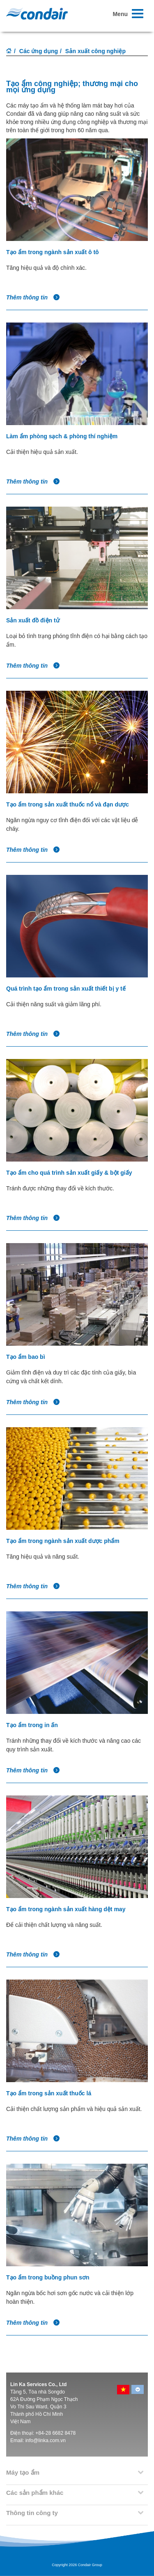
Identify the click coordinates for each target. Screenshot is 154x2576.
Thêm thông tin (33, 297)
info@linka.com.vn (45, 2440)
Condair (37, 13)
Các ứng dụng (38, 51)
